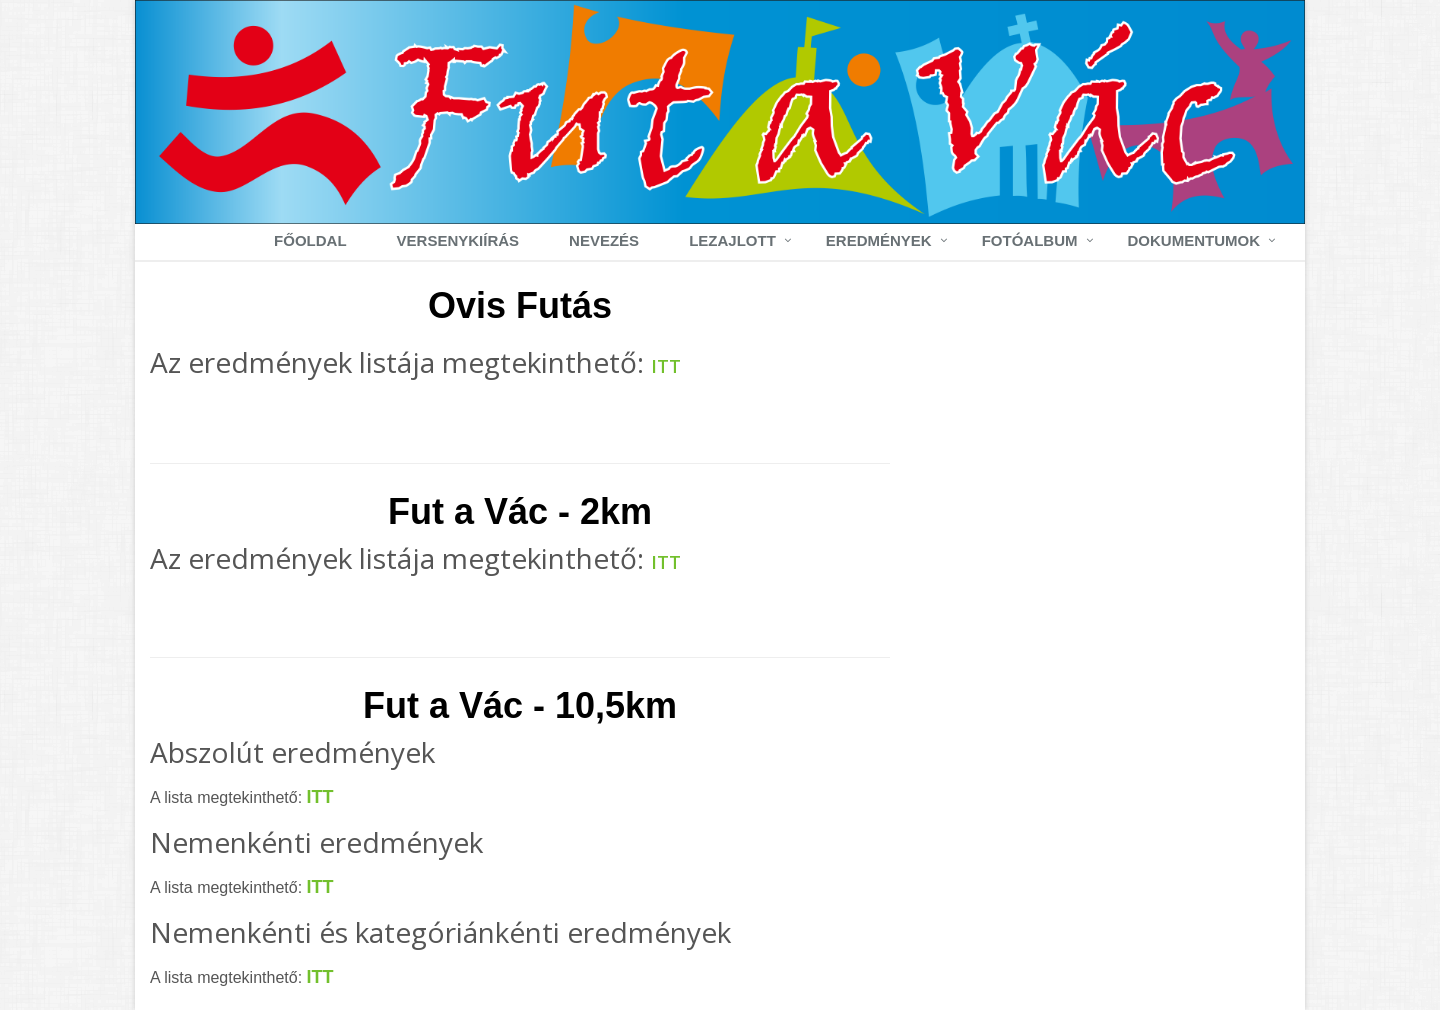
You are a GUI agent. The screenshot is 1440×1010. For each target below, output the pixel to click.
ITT (666, 366)
